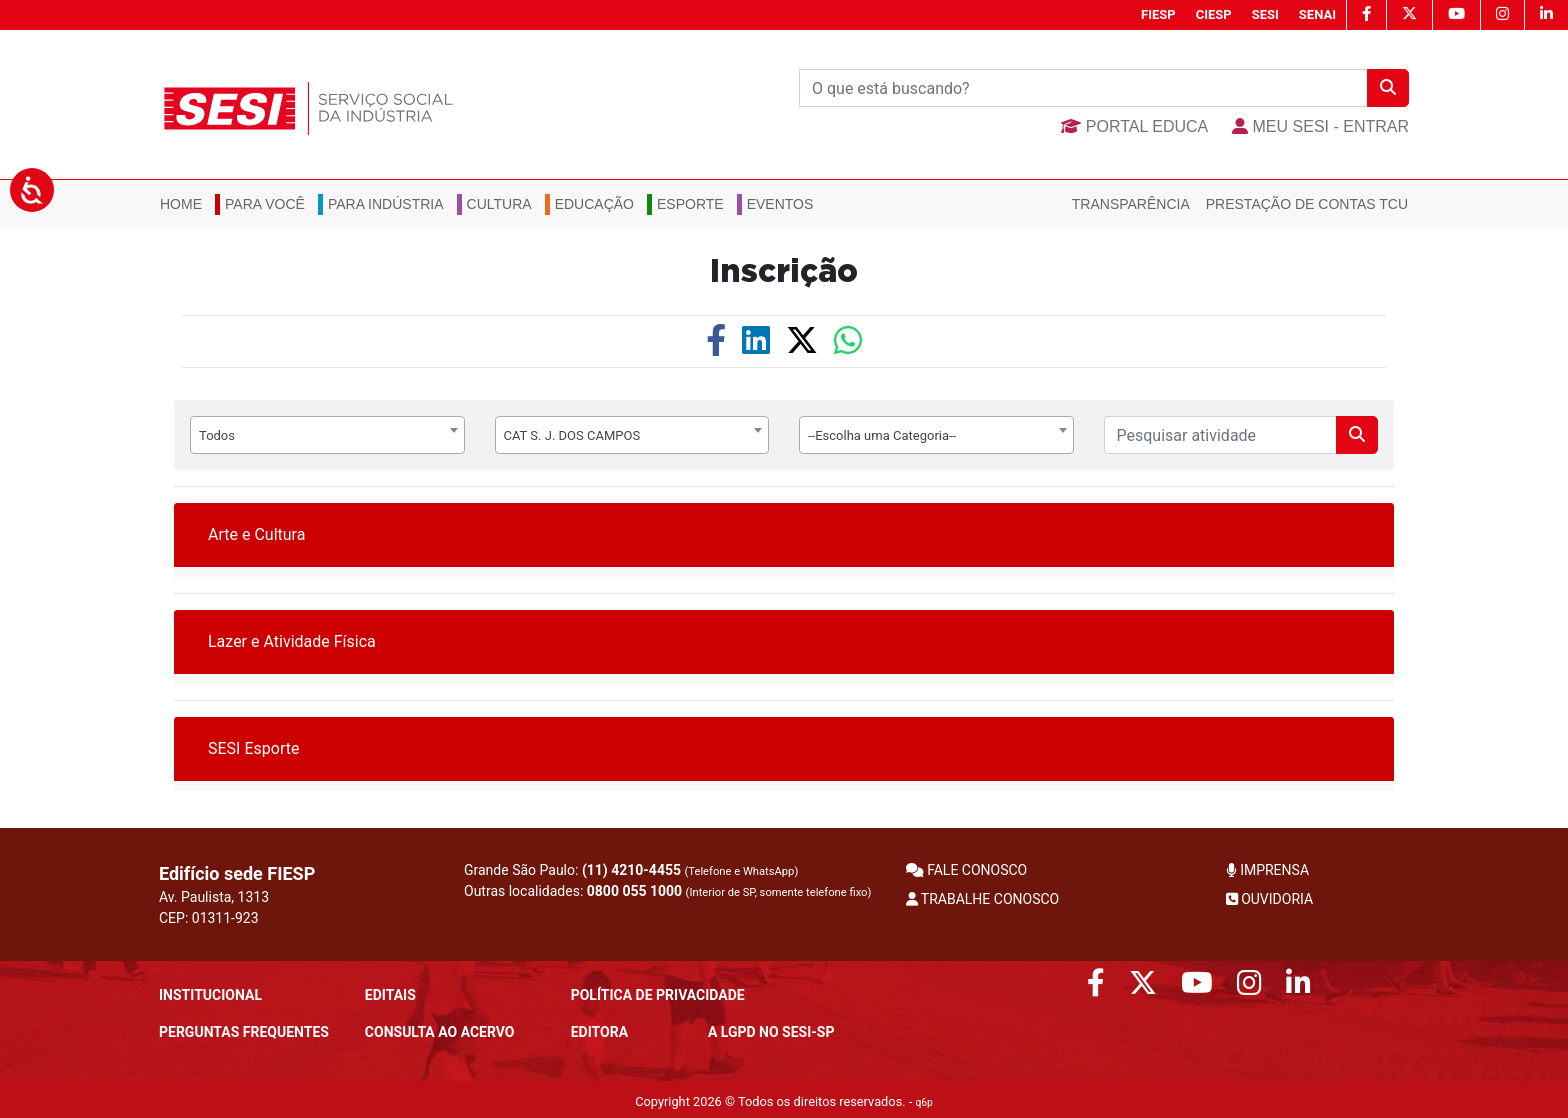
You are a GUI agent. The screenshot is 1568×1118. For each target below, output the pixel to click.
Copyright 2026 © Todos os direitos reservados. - (784, 1101)
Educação (594, 204)
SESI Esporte (253, 748)
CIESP (1214, 14)
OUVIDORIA (1269, 899)
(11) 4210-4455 (631, 870)
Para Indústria (386, 204)
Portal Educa (1134, 126)
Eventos (780, 204)
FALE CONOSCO (967, 870)
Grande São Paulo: (631, 870)
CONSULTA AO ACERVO (440, 1032)
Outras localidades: (667, 891)
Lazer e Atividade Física (292, 641)
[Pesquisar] (1221, 435)
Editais (390, 995)
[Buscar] (1083, 88)
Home (181, 204)
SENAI (1317, 14)
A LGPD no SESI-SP (771, 1032)
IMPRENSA (1267, 870)
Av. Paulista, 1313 (214, 897)
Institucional (210, 995)
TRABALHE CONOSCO (983, 899)
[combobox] (327, 435)
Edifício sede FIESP (237, 873)
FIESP (1158, 14)
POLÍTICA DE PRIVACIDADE (658, 995)
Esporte (690, 204)
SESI (1265, 14)
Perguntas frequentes (244, 1032)
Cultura (499, 204)
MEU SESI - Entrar (1320, 126)
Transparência (1131, 204)
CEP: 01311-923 (209, 918)
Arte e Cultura (256, 534)
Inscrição (784, 272)
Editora (599, 1032)
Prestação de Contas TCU (1307, 204)
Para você (265, 204)
